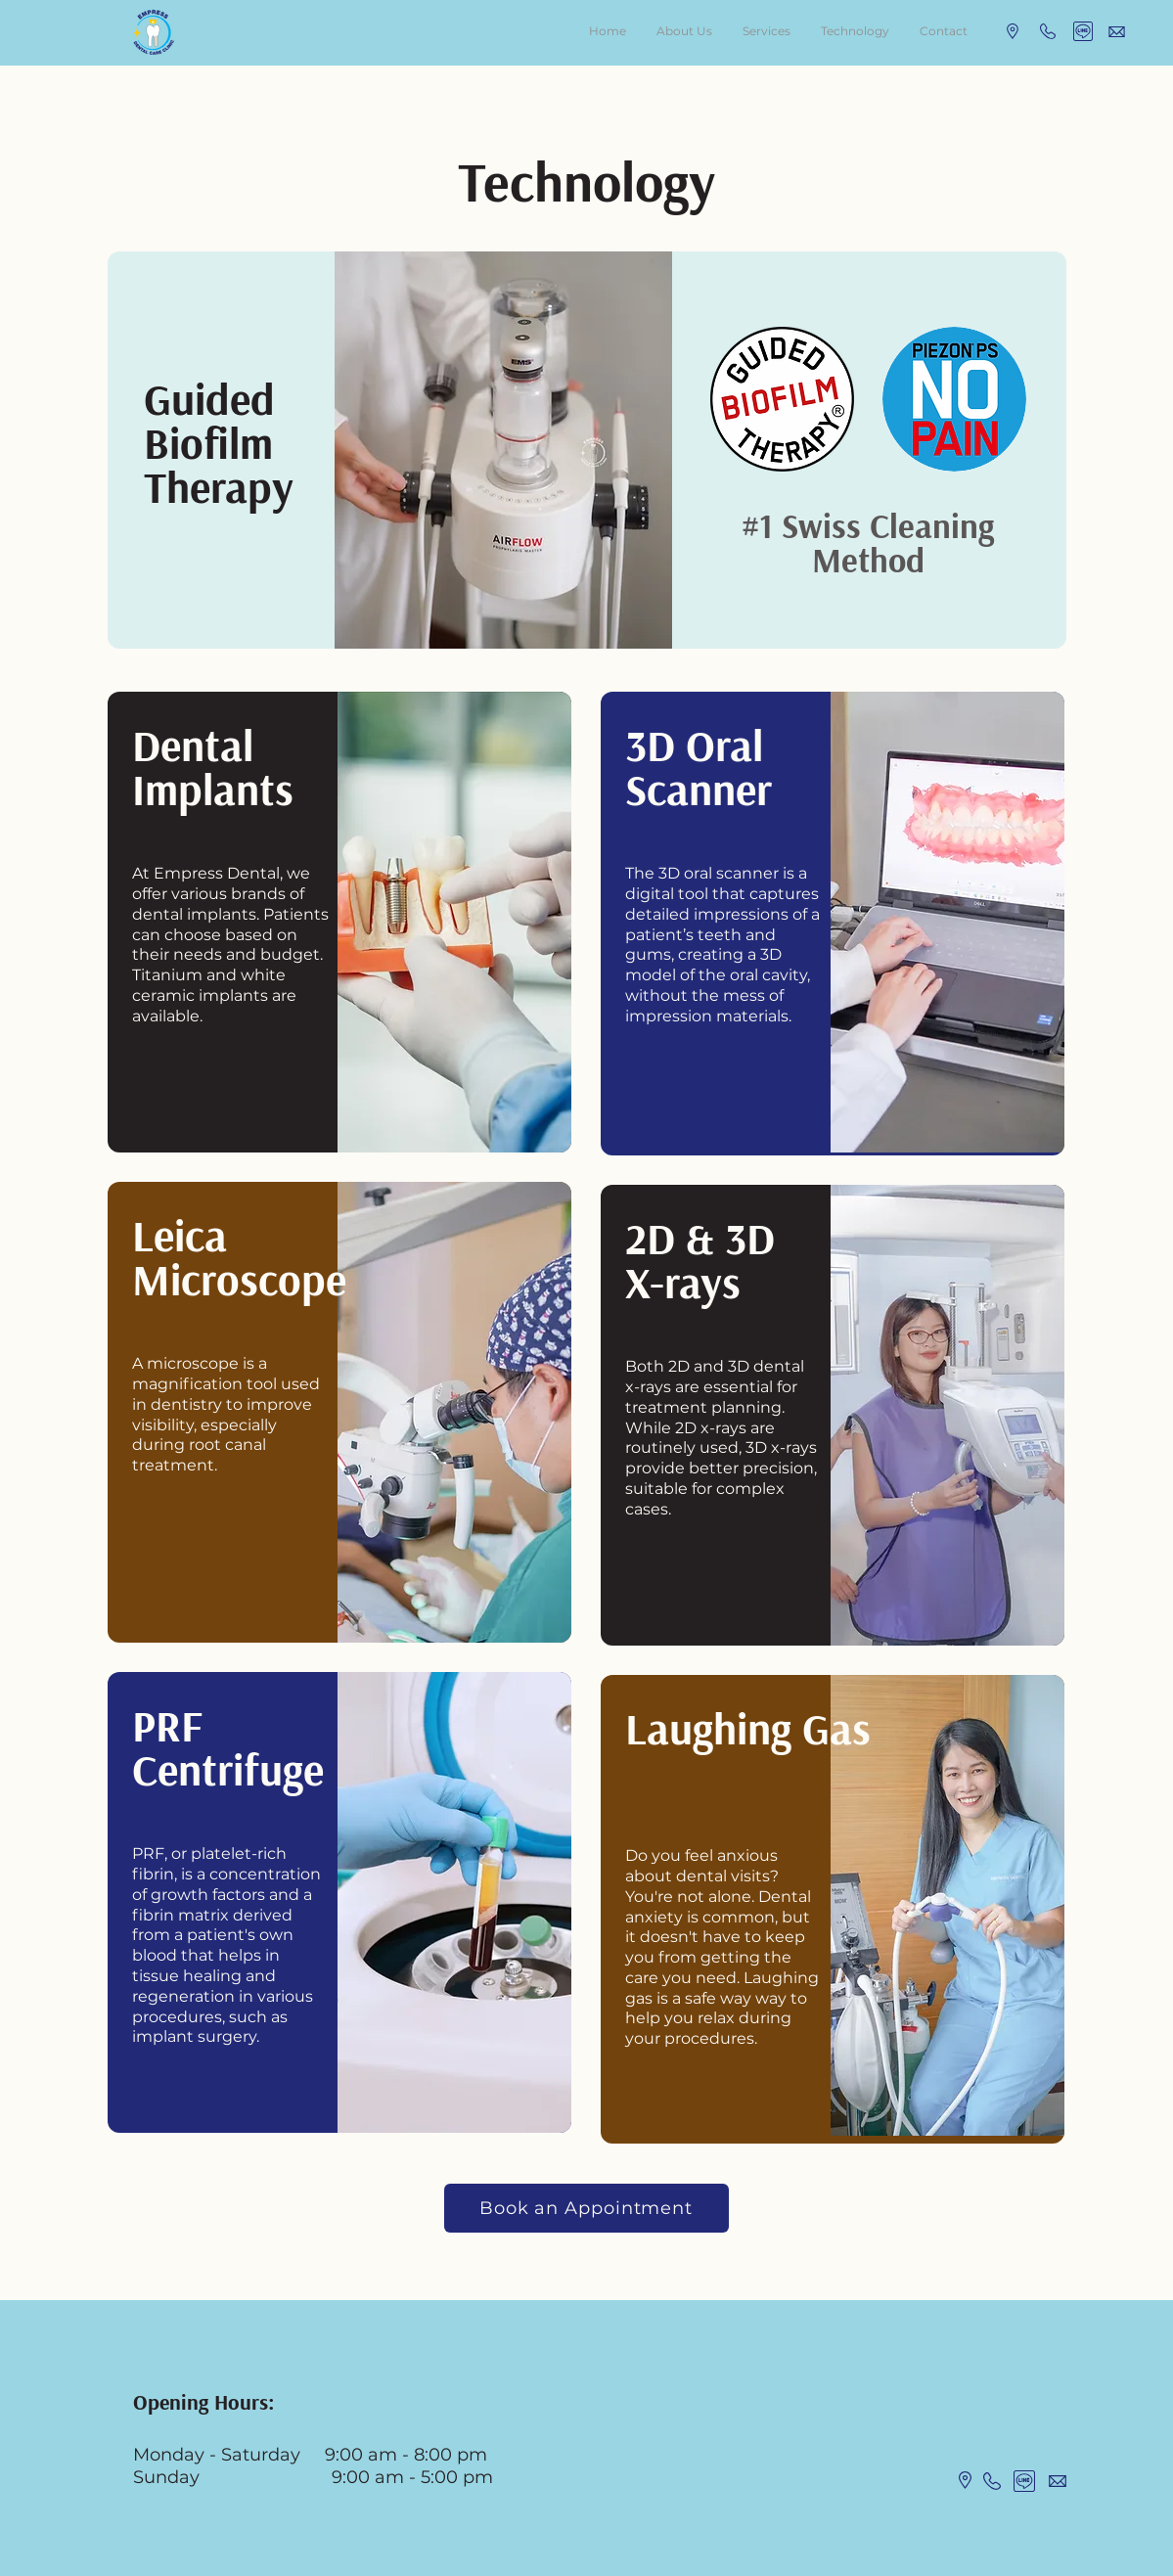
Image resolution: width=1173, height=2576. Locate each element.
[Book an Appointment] (586, 2208)
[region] (587, 450)
